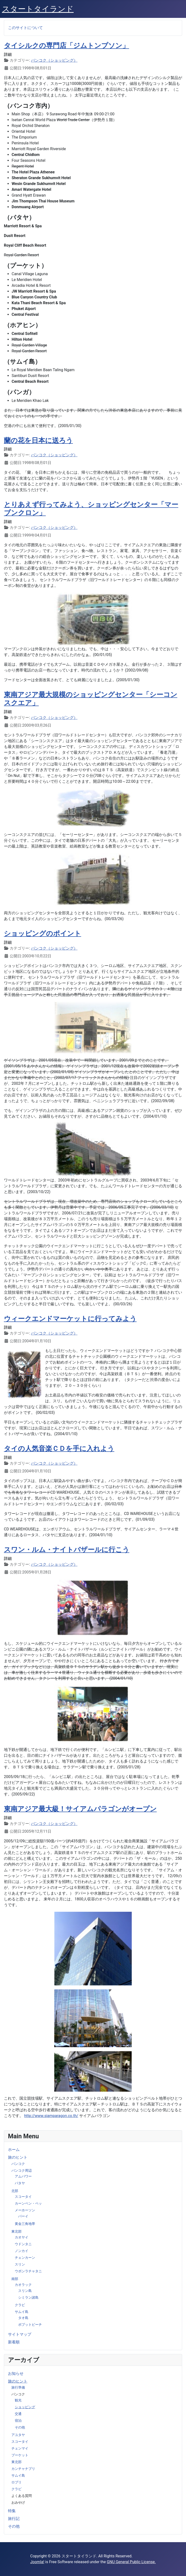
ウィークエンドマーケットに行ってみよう (70, 1319)
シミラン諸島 (28, 2297)
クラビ (20, 2305)
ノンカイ (21, 2251)
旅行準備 (18, 2387)
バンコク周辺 (21, 2170)
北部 (14, 2191)
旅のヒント (17, 2157)
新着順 (14, 2342)
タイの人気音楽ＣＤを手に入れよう (59, 1449)
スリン (20, 2264)
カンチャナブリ (23, 2469)
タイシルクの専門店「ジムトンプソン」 (66, 46)
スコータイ (23, 2197)
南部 (14, 2279)
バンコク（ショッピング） (54, 60)
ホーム (14, 2149)
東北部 (16, 2231)
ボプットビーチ (30, 2324)
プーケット (19, 2455)
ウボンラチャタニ (28, 2271)
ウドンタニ (23, 2244)
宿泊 (18, 2420)
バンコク (18, 2164)
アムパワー (23, 2176)
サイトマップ (19, 2334)
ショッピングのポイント (42, 933)
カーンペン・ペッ (28, 2203)
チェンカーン (25, 2257)
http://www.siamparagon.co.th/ (51, 2115)
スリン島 (25, 2291)
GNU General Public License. (131, 2562)
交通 (18, 2414)
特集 (12, 2511)
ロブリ (16, 2482)
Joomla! (37, 2562)
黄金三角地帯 (25, 2224)
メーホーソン (25, 2210)
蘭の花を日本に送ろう (38, 440)
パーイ (23, 2216)
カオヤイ (21, 2237)
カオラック (23, 2285)
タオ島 (23, 2318)
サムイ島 (21, 2312)
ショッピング (25, 2407)
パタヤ (20, 2183)
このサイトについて (25, 27)
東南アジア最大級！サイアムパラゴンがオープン (80, 1809)
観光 (18, 2400)
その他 (20, 2427)
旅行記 (14, 2518)
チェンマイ (19, 2448)
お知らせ (15, 2373)
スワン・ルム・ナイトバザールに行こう (66, 1550)
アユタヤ (18, 2435)
